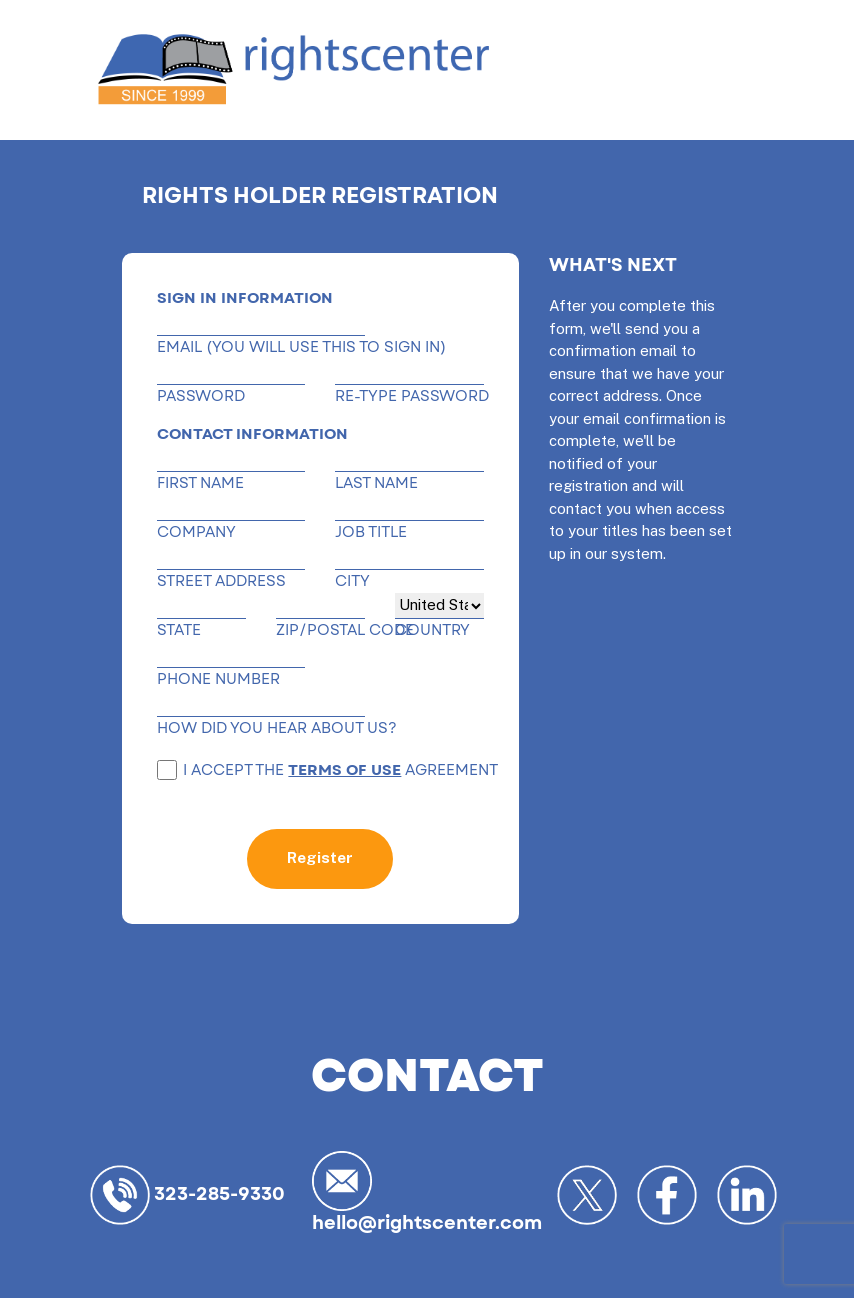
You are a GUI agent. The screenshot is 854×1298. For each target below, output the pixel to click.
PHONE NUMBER (218, 679)
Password (201, 396)
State (179, 630)
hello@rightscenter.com (427, 1192)
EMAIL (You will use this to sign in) (261, 347)
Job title (371, 532)
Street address (221, 581)
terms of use (344, 770)
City (352, 581)
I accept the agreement (327, 770)
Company (196, 532)
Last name (376, 483)
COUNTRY (432, 630)
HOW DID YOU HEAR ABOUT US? (261, 728)
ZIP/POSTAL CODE (320, 630)
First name (200, 483)
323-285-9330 (187, 1195)
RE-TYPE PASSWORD (409, 396)
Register (320, 857)
